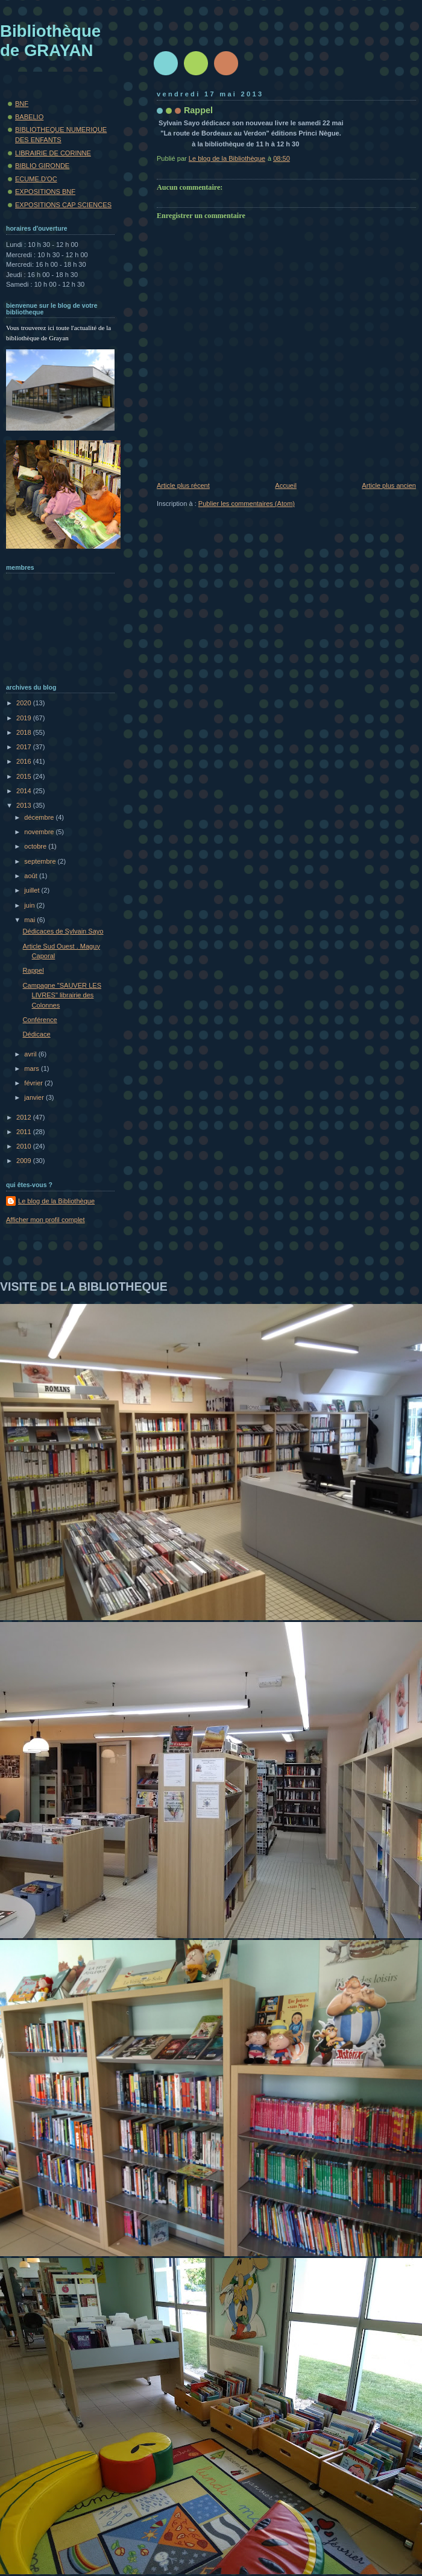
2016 (24, 761)
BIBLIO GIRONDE (42, 165)
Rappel (33, 970)
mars (32, 1068)
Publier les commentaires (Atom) (246, 503)
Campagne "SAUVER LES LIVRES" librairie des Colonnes (62, 995)
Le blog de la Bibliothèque (56, 1201)
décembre (39, 817)
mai (30, 919)
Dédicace (37, 1034)
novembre (39, 831)
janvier (35, 1097)
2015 (24, 776)
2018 (24, 732)
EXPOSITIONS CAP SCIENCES (63, 204)
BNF (21, 103)
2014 (24, 790)
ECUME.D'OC (36, 178)
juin (30, 905)
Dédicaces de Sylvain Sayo (63, 931)
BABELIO (29, 116)
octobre (36, 846)
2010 (24, 1146)
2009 (24, 1160)
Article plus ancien (389, 485)
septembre (40, 861)
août (31, 875)
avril (31, 1054)
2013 (24, 805)
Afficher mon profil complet (45, 1219)
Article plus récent (183, 485)
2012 (24, 1117)
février (34, 1083)
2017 (24, 746)
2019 (24, 718)
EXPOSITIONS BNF (45, 191)
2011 (24, 1131)
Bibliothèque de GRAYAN (50, 41)
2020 (24, 702)
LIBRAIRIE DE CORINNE (53, 153)
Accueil (286, 485)
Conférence (40, 1019)
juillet (32, 890)
